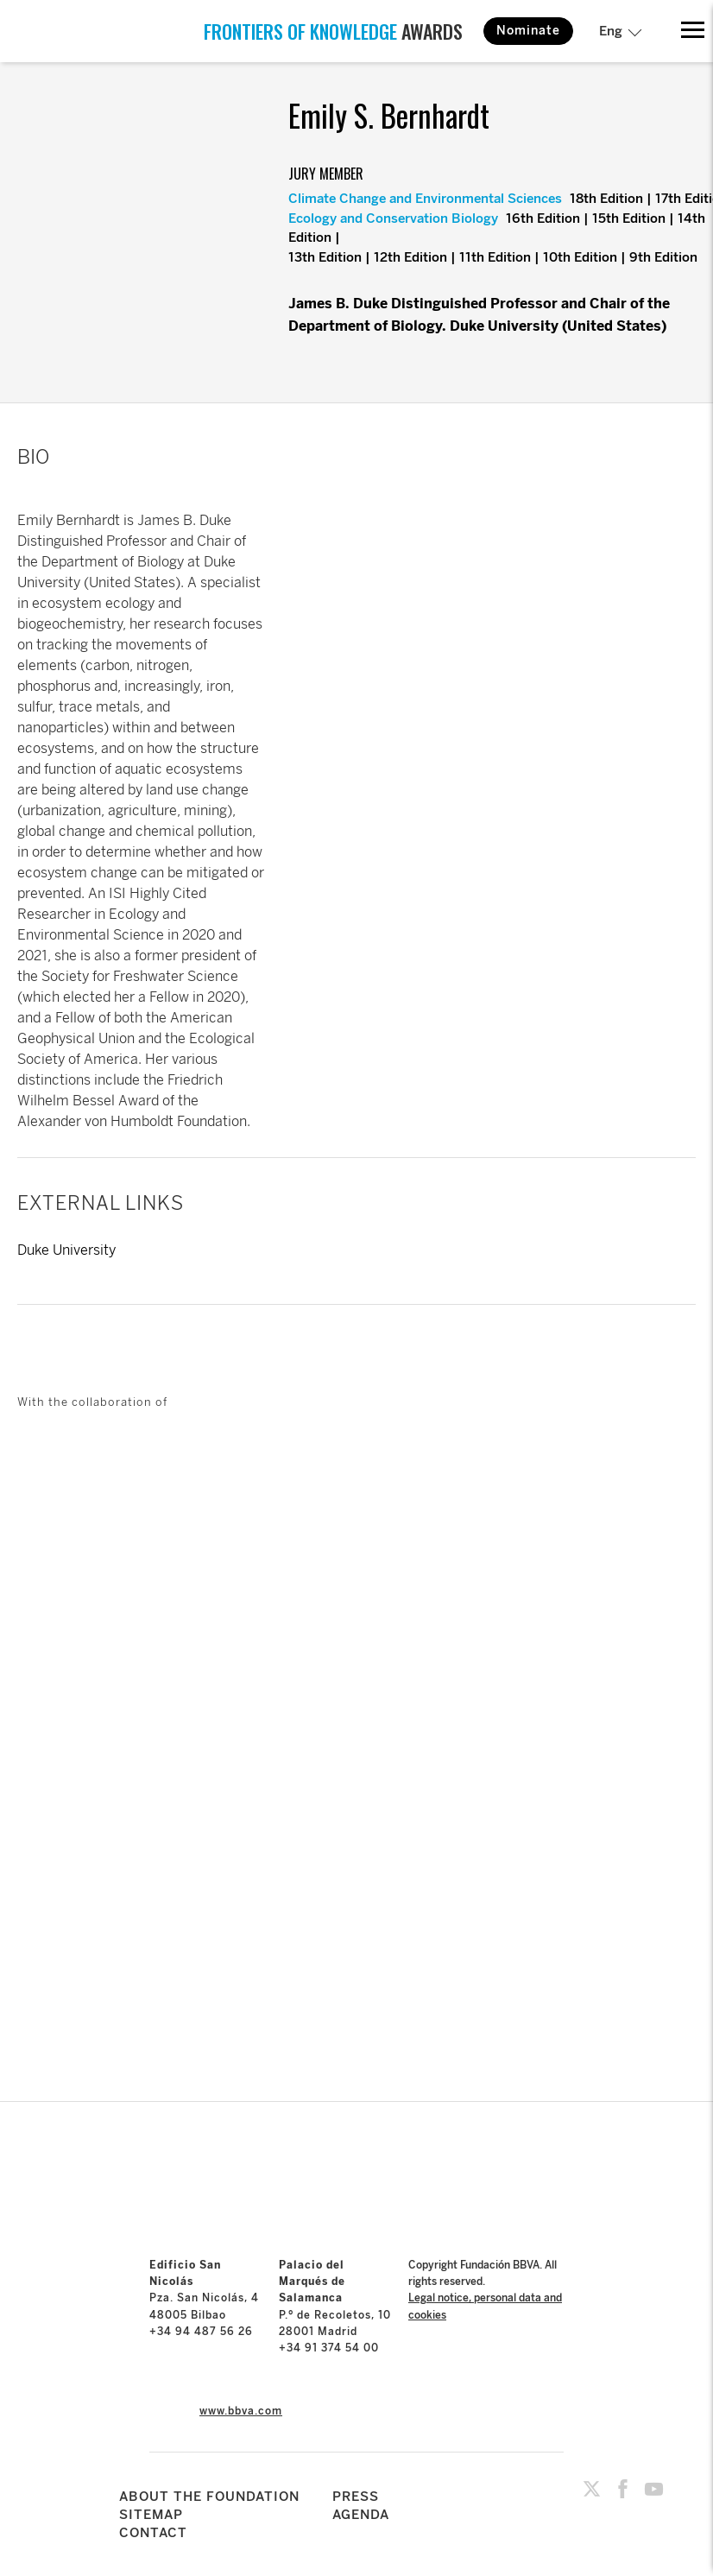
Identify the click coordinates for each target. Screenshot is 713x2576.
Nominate (528, 30)
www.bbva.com (240, 2411)
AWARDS (333, 31)
